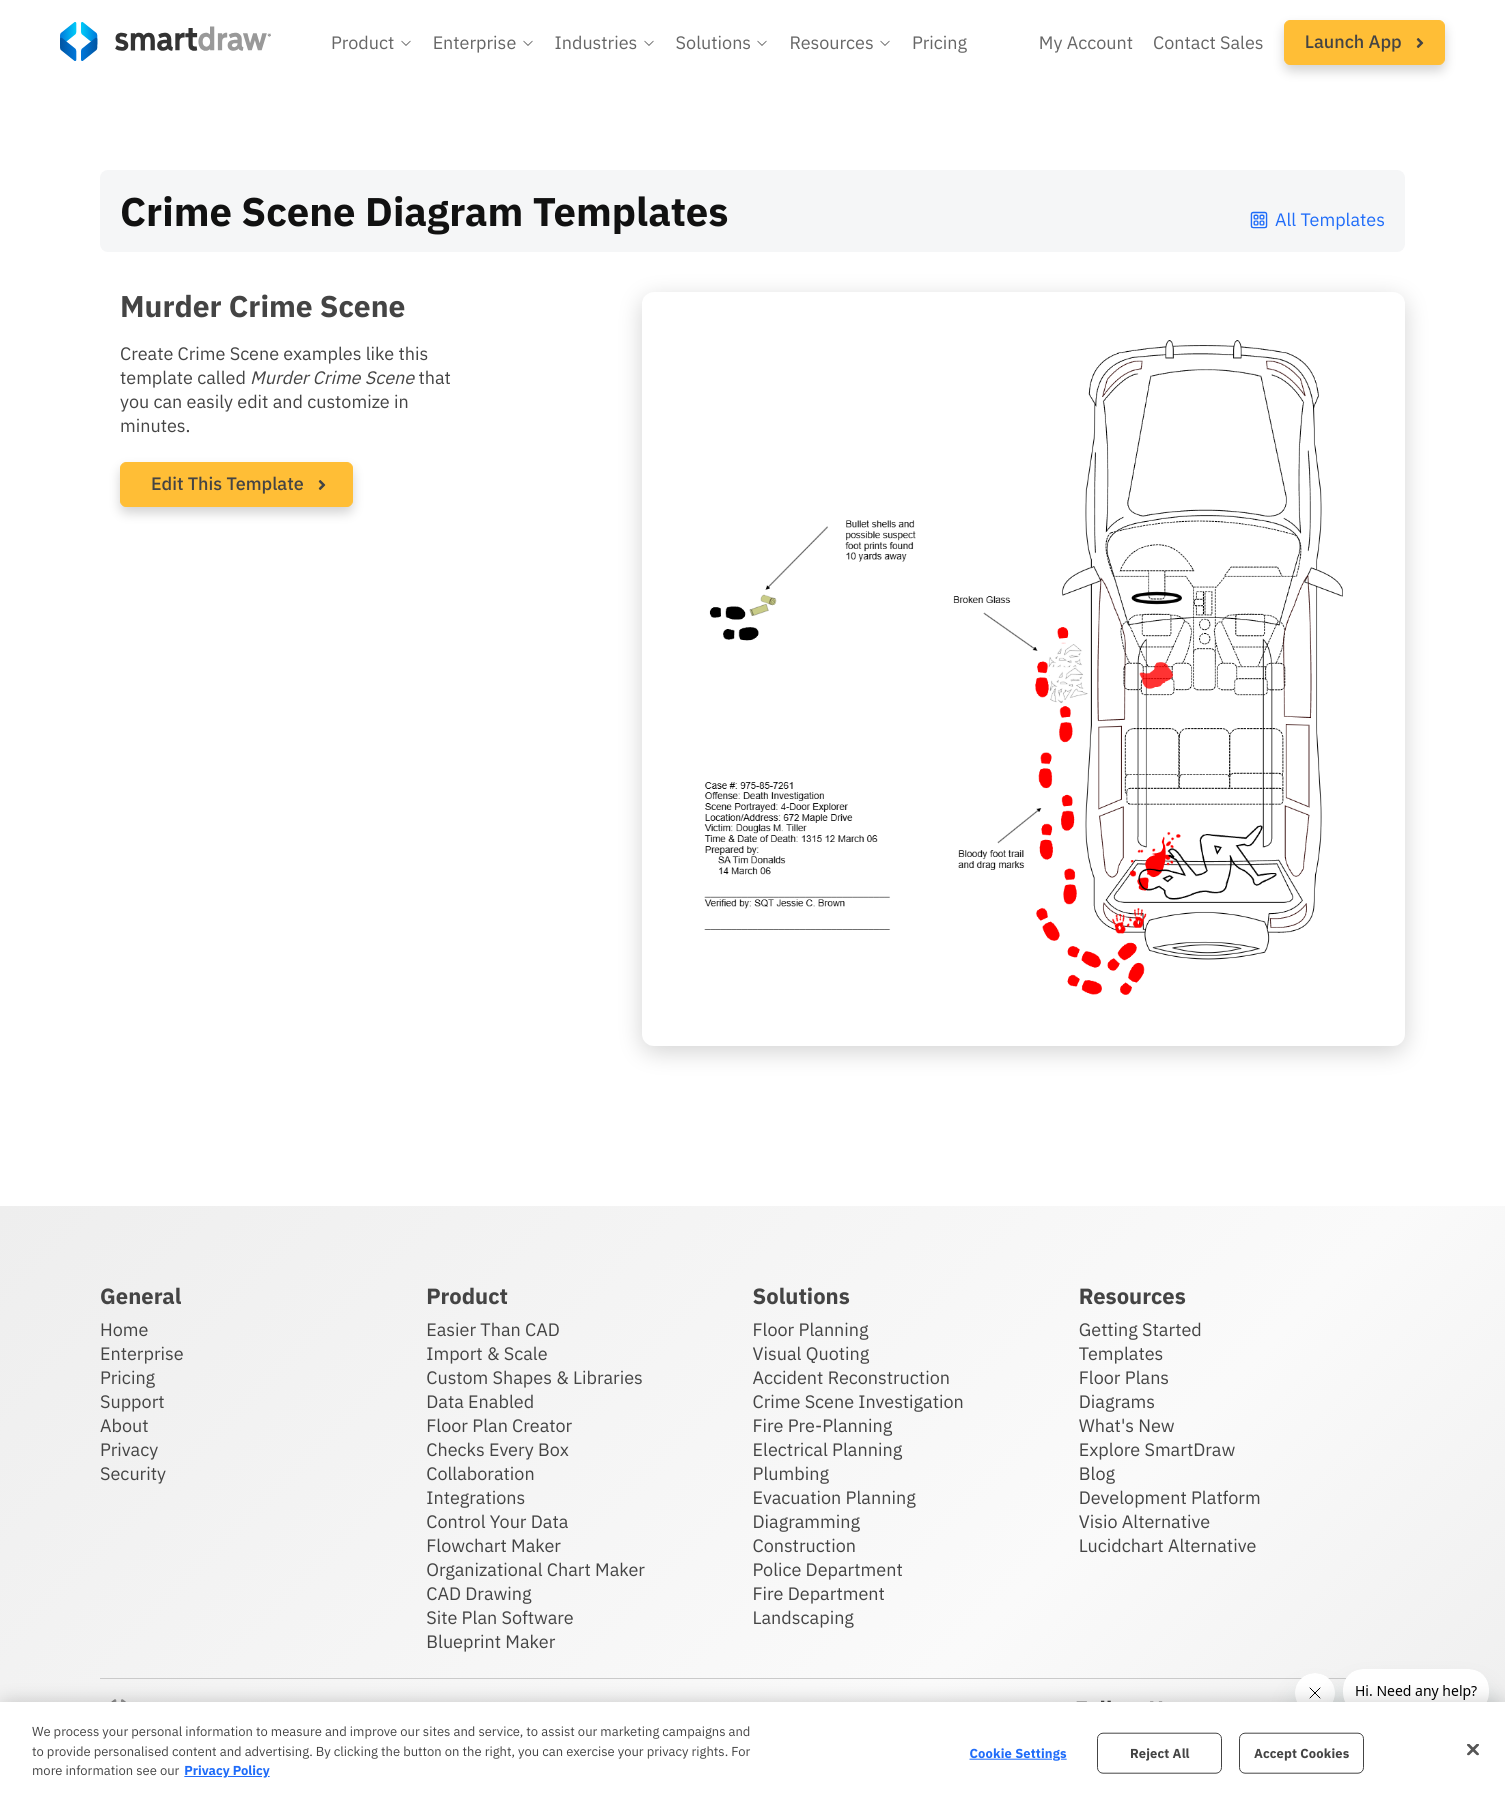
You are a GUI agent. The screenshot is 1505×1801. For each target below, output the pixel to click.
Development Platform (1170, 1497)
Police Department (828, 1569)
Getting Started (1140, 1329)
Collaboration (480, 1473)
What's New (1127, 1425)
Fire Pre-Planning (823, 1425)
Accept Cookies (1301, 1752)
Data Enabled (480, 1401)
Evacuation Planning (834, 1497)
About (124, 1425)
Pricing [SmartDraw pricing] (939, 42)
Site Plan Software (499, 1617)
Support (132, 1401)
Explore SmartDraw (1157, 1449)
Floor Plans (1124, 1377)
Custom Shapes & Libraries (534, 1377)
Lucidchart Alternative (1168, 1545)
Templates (1121, 1353)
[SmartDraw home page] (165, 41)
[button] (372, 43)
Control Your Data (497, 1521)
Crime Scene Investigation (858, 1401)
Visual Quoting (811, 1353)
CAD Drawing (478, 1593)
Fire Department (819, 1593)
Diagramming (807, 1521)
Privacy (129, 1449)
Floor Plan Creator (499, 1425)
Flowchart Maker (493, 1545)
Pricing (127, 1377)
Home (124, 1329)
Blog (1097, 1473)
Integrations (475, 1497)
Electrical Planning (828, 1449)
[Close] (1473, 1749)
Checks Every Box (497, 1449)
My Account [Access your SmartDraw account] (1086, 42)
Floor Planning (811, 1329)
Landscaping (803, 1617)
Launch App (1364, 41)
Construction (804, 1545)
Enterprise (142, 1353)
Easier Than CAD (493, 1329)
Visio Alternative (1144, 1521)
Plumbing (791, 1473)
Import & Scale (486, 1353)
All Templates (1316, 219)
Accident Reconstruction (852, 1377)
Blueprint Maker (490, 1641)
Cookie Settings (1018, 1752)
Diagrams (1117, 1401)
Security (133, 1473)
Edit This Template (227, 483)
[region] (752, 1751)
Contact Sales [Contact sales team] (1208, 42)
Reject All (1160, 1752)
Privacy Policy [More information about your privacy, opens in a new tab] (226, 1770)
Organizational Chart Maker (535, 1569)
